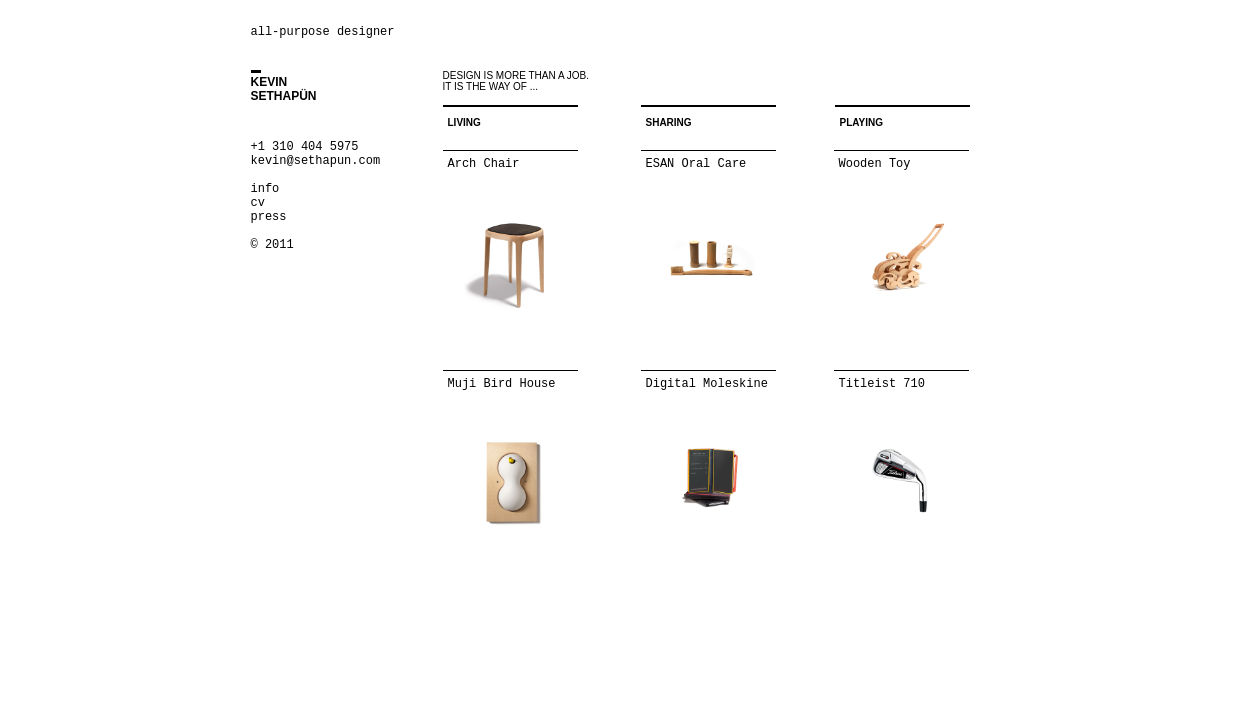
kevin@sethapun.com (316, 161)
